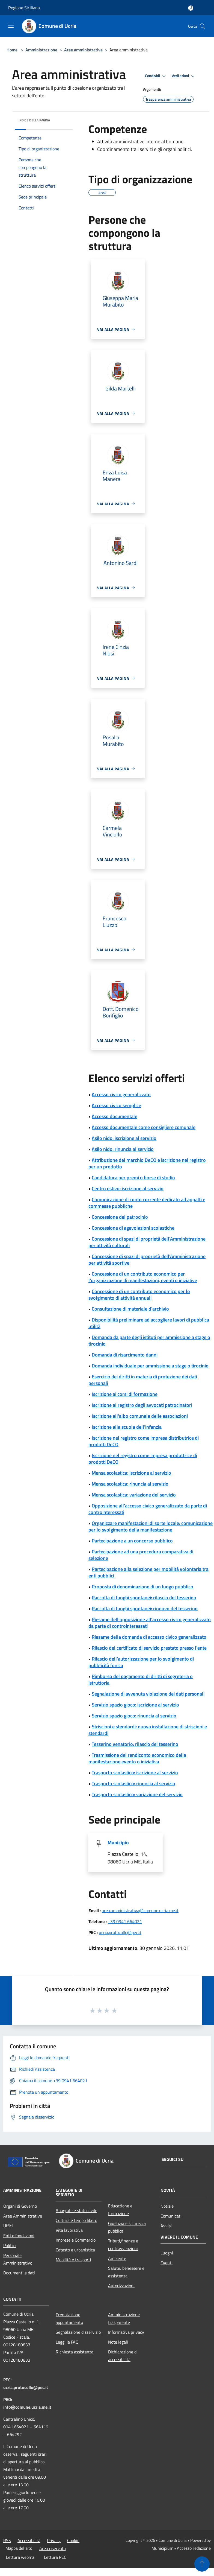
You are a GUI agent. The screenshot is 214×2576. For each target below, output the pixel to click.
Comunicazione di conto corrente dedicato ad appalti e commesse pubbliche (146, 1203)
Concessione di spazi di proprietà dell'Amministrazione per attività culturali (147, 1242)
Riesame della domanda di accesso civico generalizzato (149, 1637)
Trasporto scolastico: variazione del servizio (137, 1794)
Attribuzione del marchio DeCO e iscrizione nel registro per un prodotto (147, 1163)
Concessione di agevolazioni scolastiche (133, 1228)
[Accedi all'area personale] (190, 8)
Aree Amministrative (22, 2216)
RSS (7, 2540)
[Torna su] (202, 2564)
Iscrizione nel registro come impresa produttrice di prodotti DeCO (142, 1459)
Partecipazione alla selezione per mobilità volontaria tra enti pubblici (148, 1572)
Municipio (118, 1842)
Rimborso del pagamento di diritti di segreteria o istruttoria (140, 1680)
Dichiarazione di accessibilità (123, 2356)
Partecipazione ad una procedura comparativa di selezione (140, 1555)
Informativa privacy (126, 2332)
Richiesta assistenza (74, 2352)
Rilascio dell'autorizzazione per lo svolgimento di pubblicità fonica (141, 1662)
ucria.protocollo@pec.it (120, 1932)
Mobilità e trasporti (73, 2259)
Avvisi (166, 2225)
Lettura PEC (55, 2557)
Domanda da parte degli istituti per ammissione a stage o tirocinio (149, 1340)
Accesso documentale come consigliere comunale (143, 1127)
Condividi (156, 76)
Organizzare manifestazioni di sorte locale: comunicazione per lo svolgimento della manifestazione (150, 1526)
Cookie (73, 2540)
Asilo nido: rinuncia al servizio (123, 1149)
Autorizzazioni (121, 2285)
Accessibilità (28, 2540)
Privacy (54, 2540)
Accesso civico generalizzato (121, 1094)
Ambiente (117, 2258)
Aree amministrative (83, 49)
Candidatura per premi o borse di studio (133, 1177)
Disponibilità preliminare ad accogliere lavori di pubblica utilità (148, 1323)
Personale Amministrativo (17, 2259)
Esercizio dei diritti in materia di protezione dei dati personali (142, 1380)
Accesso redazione (194, 2548)
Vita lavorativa (69, 2230)
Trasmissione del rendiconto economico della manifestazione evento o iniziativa (137, 1758)
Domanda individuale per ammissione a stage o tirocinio (150, 1365)
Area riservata (52, 2548)
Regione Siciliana (24, 7)
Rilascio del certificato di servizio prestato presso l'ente (149, 1648)
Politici (9, 2245)
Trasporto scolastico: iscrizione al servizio (135, 1772)
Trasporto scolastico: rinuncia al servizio (133, 1783)
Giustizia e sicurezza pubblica (127, 2227)
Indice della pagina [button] (34, 120)
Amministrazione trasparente (124, 2318)
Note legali (118, 2342)
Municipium (162, 2548)
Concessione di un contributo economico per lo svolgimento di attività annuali (139, 1295)
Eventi (166, 2262)
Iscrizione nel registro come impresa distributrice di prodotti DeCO (143, 1441)
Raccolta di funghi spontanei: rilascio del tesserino (144, 1597)
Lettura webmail (21, 2557)
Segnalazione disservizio (78, 2332)
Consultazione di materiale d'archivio (130, 1308)
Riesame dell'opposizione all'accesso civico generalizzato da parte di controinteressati (149, 1623)
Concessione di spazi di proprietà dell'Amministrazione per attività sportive (147, 1260)
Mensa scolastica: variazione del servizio (134, 1494)
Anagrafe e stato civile (76, 2210)
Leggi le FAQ (67, 2342)
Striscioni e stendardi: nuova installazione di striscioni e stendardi (147, 1730)
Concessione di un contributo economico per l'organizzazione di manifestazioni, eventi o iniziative (142, 1277)
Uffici (8, 2225)
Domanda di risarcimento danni (124, 1354)
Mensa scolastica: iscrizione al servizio (131, 1473)
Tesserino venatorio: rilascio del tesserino (135, 1744)
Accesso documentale (114, 1116)
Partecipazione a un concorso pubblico (132, 1540)
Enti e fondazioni (18, 2235)
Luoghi (166, 2253)
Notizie (167, 2206)
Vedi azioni (184, 76)
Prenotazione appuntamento (69, 2318)
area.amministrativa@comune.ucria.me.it (140, 1910)
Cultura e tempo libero (76, 2220)
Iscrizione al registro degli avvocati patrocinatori (142, 1405)
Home (12, 49)
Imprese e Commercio (76, 2240)
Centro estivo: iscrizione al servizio (128, 1188)
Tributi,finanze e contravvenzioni (123, 2244)
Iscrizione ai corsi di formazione (124, 1394)
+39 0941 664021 (125, 1921)
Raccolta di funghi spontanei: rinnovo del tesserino (145, 1608)
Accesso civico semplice (116, 1105)
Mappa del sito (18, 2548)
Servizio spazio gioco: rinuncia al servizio (134, 1715)
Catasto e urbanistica (75, 2250)
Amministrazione (41, 49)
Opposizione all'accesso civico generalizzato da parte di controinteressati (147, 1509)
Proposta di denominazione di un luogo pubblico (142, 1586)
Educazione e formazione (120, 2209)
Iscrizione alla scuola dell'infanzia (127, 1427)
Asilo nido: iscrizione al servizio (124, 1138)
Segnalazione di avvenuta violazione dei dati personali (148, 1693)
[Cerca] (202, 26)
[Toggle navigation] (11, 25)
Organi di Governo (20, 2206)
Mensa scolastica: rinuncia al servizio (130, 1483)
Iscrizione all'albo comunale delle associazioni (140, 1416)
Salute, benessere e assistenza (126, 2272)
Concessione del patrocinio (120, 1217)
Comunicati (171, 2216)
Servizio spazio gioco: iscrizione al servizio (135, 1704)
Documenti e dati (19, 2272)
